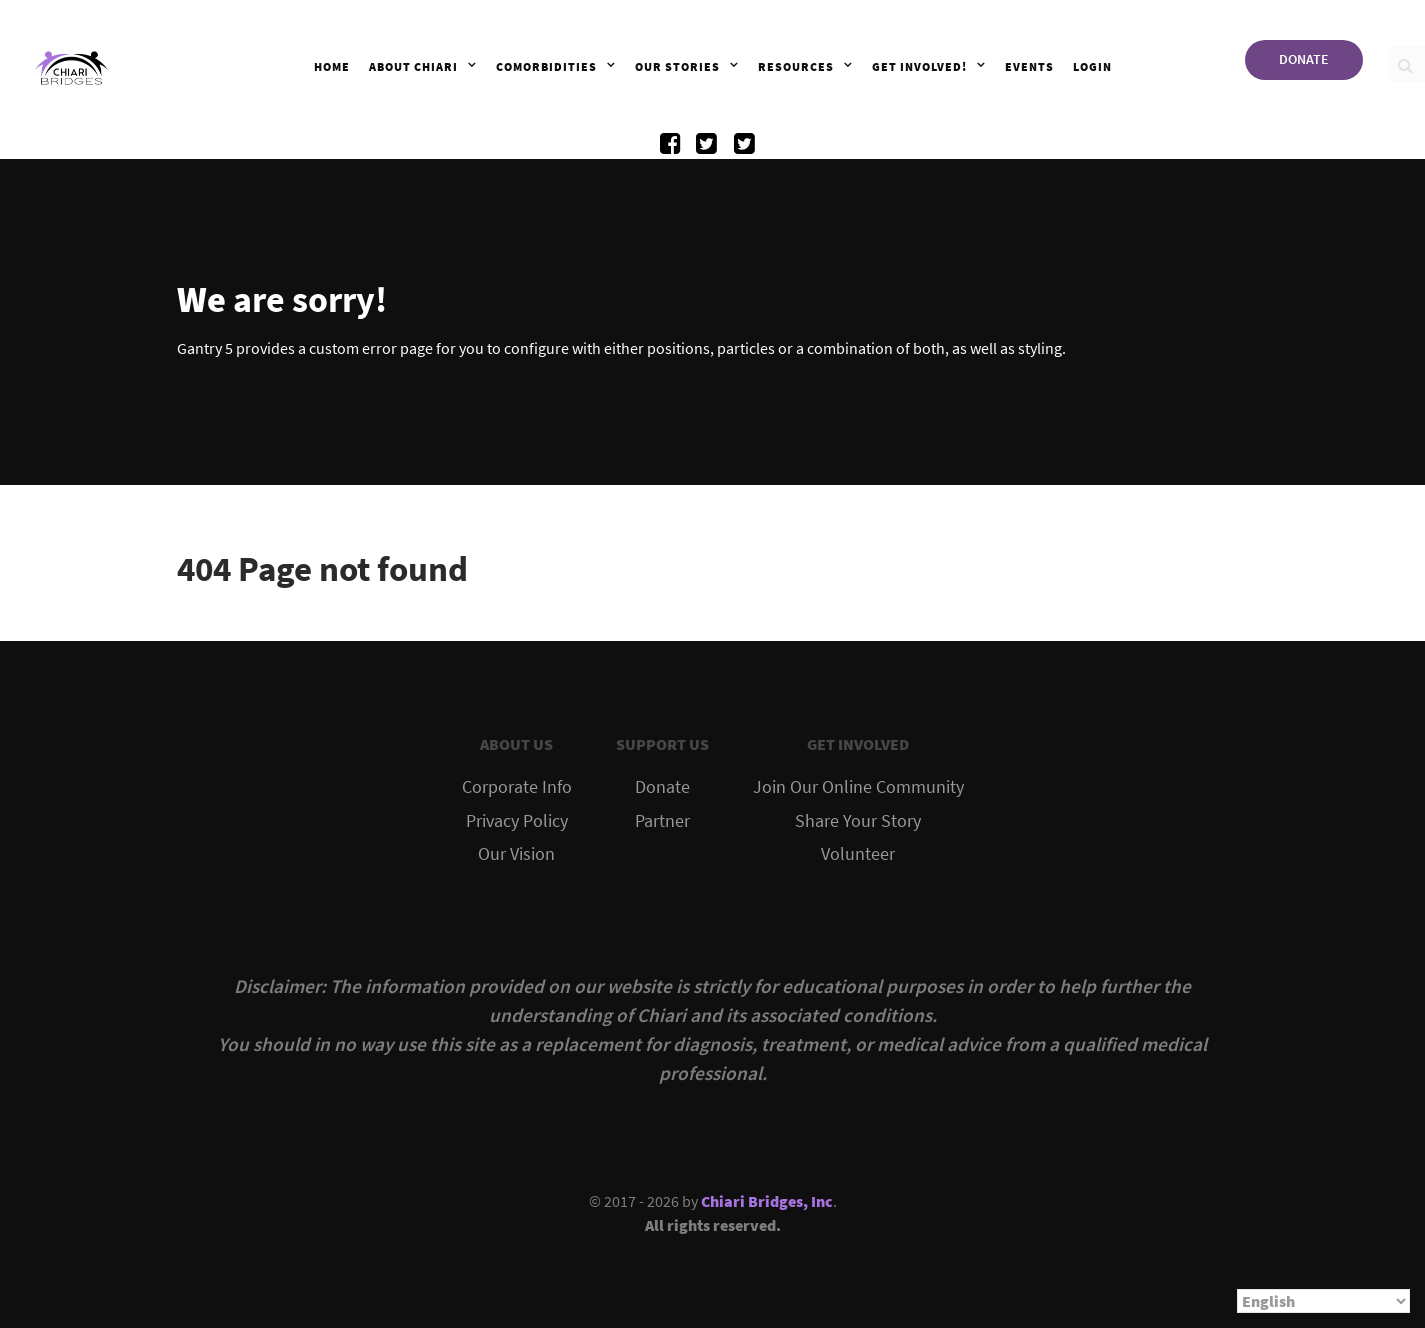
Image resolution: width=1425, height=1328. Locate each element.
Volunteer (858, 854)
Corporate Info (517, 787)
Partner (662, 821)
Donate (662, 787)
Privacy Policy (517, 821)
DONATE (1304, 59)
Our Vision (516, 854)
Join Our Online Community (858, 787)
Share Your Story (858, 821)
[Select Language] (1323, 1301)
